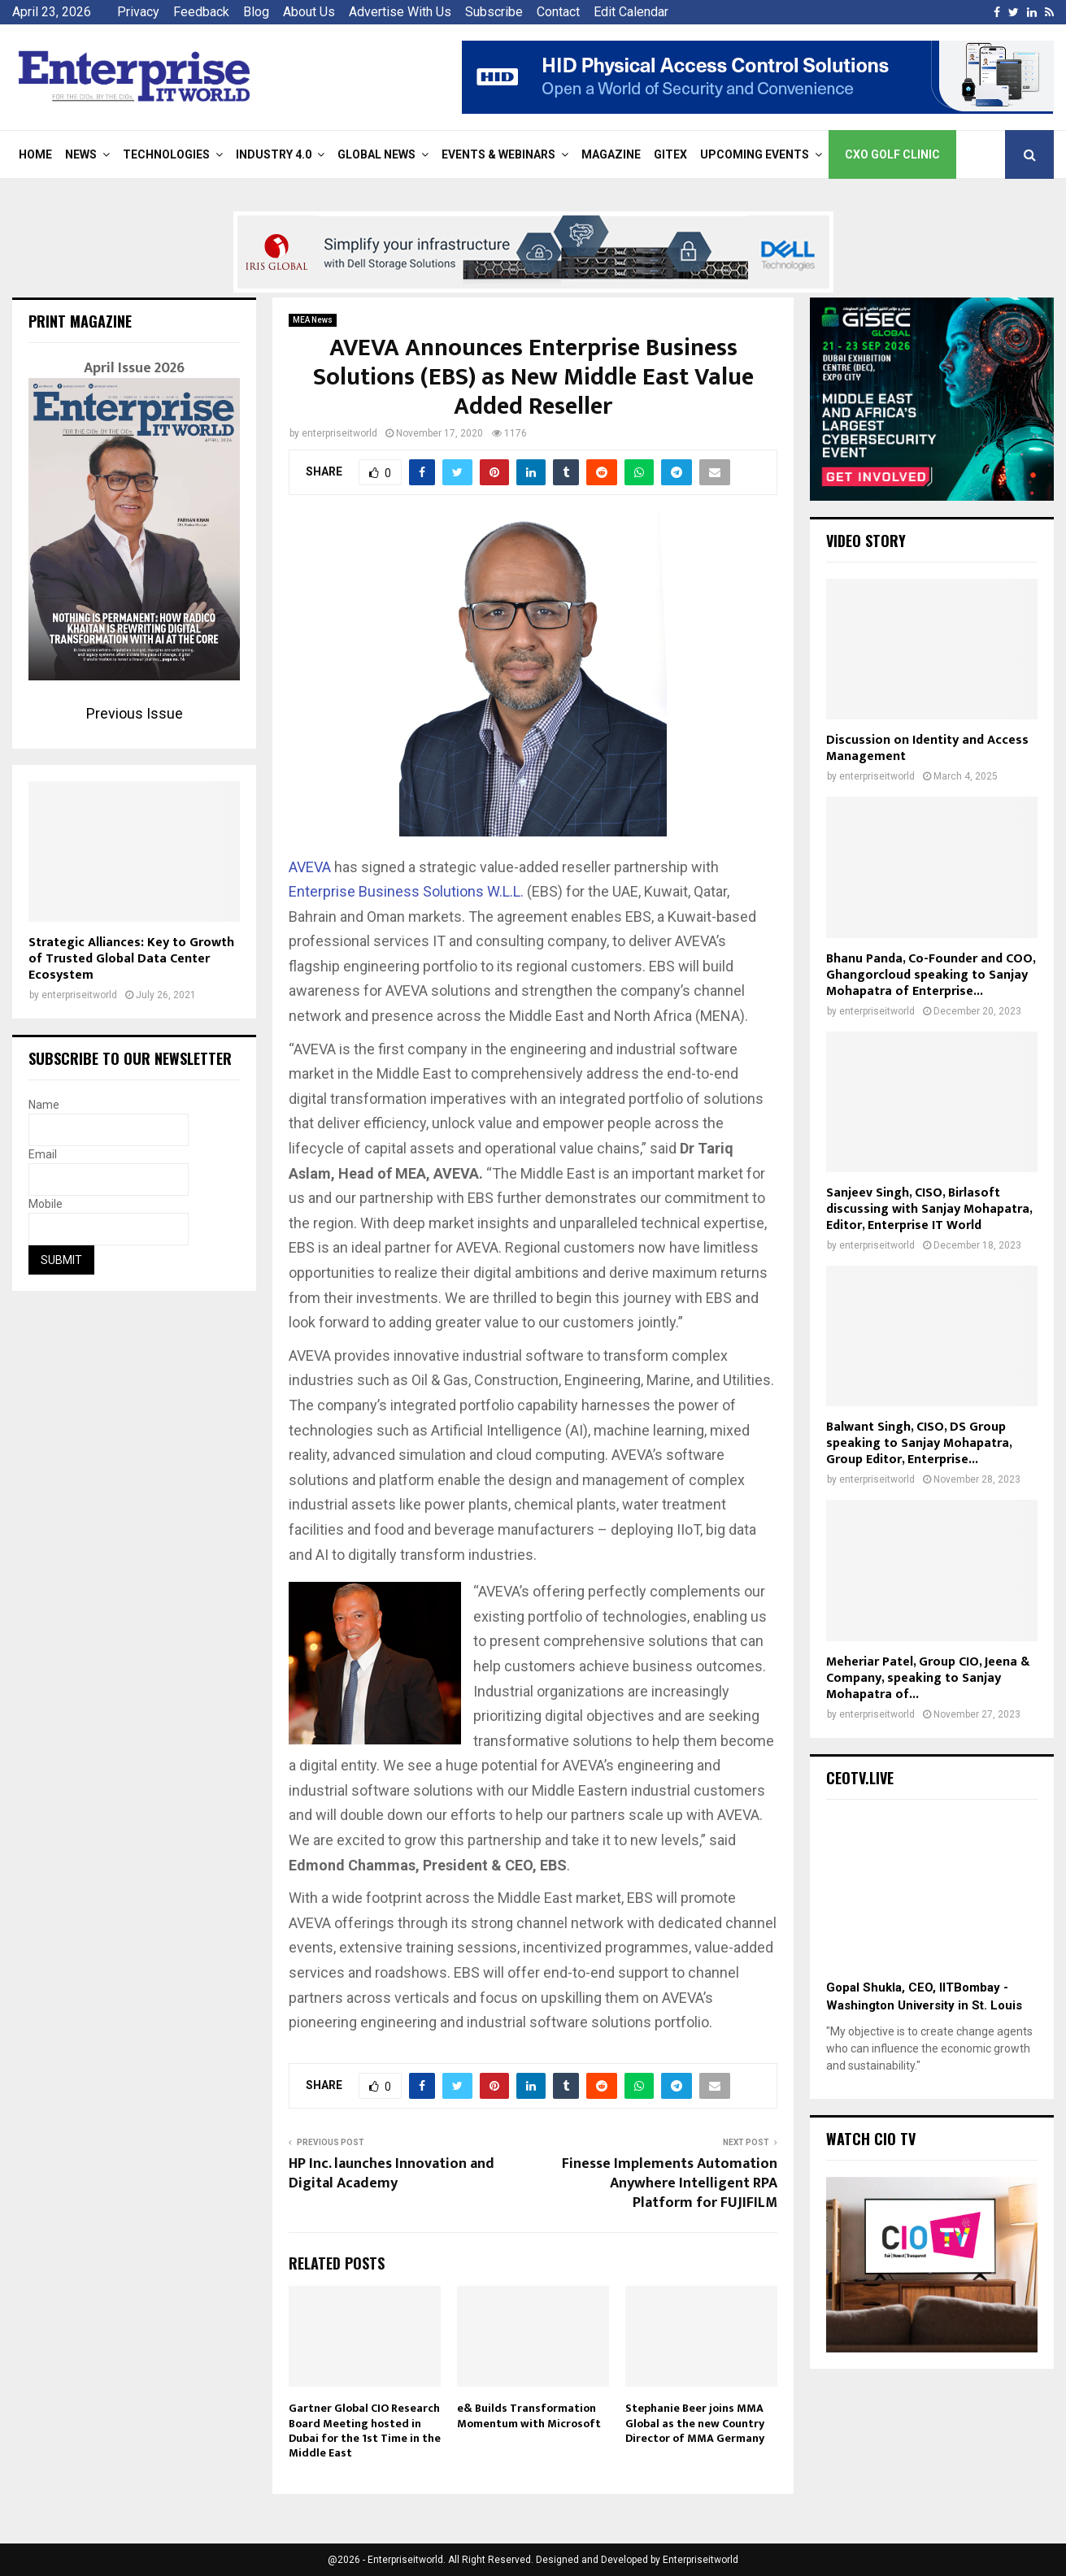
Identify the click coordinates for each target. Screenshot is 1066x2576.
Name (43, 1104)
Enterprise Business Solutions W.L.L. (406, 891)
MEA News (313, 319)
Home (35, 154)
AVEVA (310, 866)
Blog (256, 12)
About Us (309, 12)
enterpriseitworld (339, 433)
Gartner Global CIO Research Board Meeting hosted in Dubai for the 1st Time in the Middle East (365, 2430)
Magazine (611, 154)
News (81, 154)
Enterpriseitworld (700, 2559)
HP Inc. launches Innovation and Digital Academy (391, 2174)
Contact (558, 12)
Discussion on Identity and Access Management (927, 748)
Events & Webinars (498, 154)
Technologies (166, 154)
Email (42, 1154)
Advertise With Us (400, 12)
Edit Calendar (631, 12)
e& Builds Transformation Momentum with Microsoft (529, 2415)
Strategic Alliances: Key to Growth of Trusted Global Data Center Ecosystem (131, 959)
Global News (376, 154)
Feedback (201, 12)
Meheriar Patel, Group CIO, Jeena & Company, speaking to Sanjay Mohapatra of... (927, 1678)
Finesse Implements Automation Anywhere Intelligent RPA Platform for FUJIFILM (669, 2183)
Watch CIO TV (871, 2138)
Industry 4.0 (273, 154)
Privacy (138, 12)
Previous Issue (134, 713)
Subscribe (494, 12)
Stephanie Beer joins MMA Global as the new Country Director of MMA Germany (694, 2423)
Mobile (45, 1203)
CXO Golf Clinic (892, 154)
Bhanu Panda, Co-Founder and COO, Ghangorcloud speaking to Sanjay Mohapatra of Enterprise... (930, 975)
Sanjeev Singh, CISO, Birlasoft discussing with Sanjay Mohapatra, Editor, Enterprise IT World (929, 1209)
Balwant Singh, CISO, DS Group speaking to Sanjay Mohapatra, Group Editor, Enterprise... (919, 1443)
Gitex (670, 154)
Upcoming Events (754, 154)
